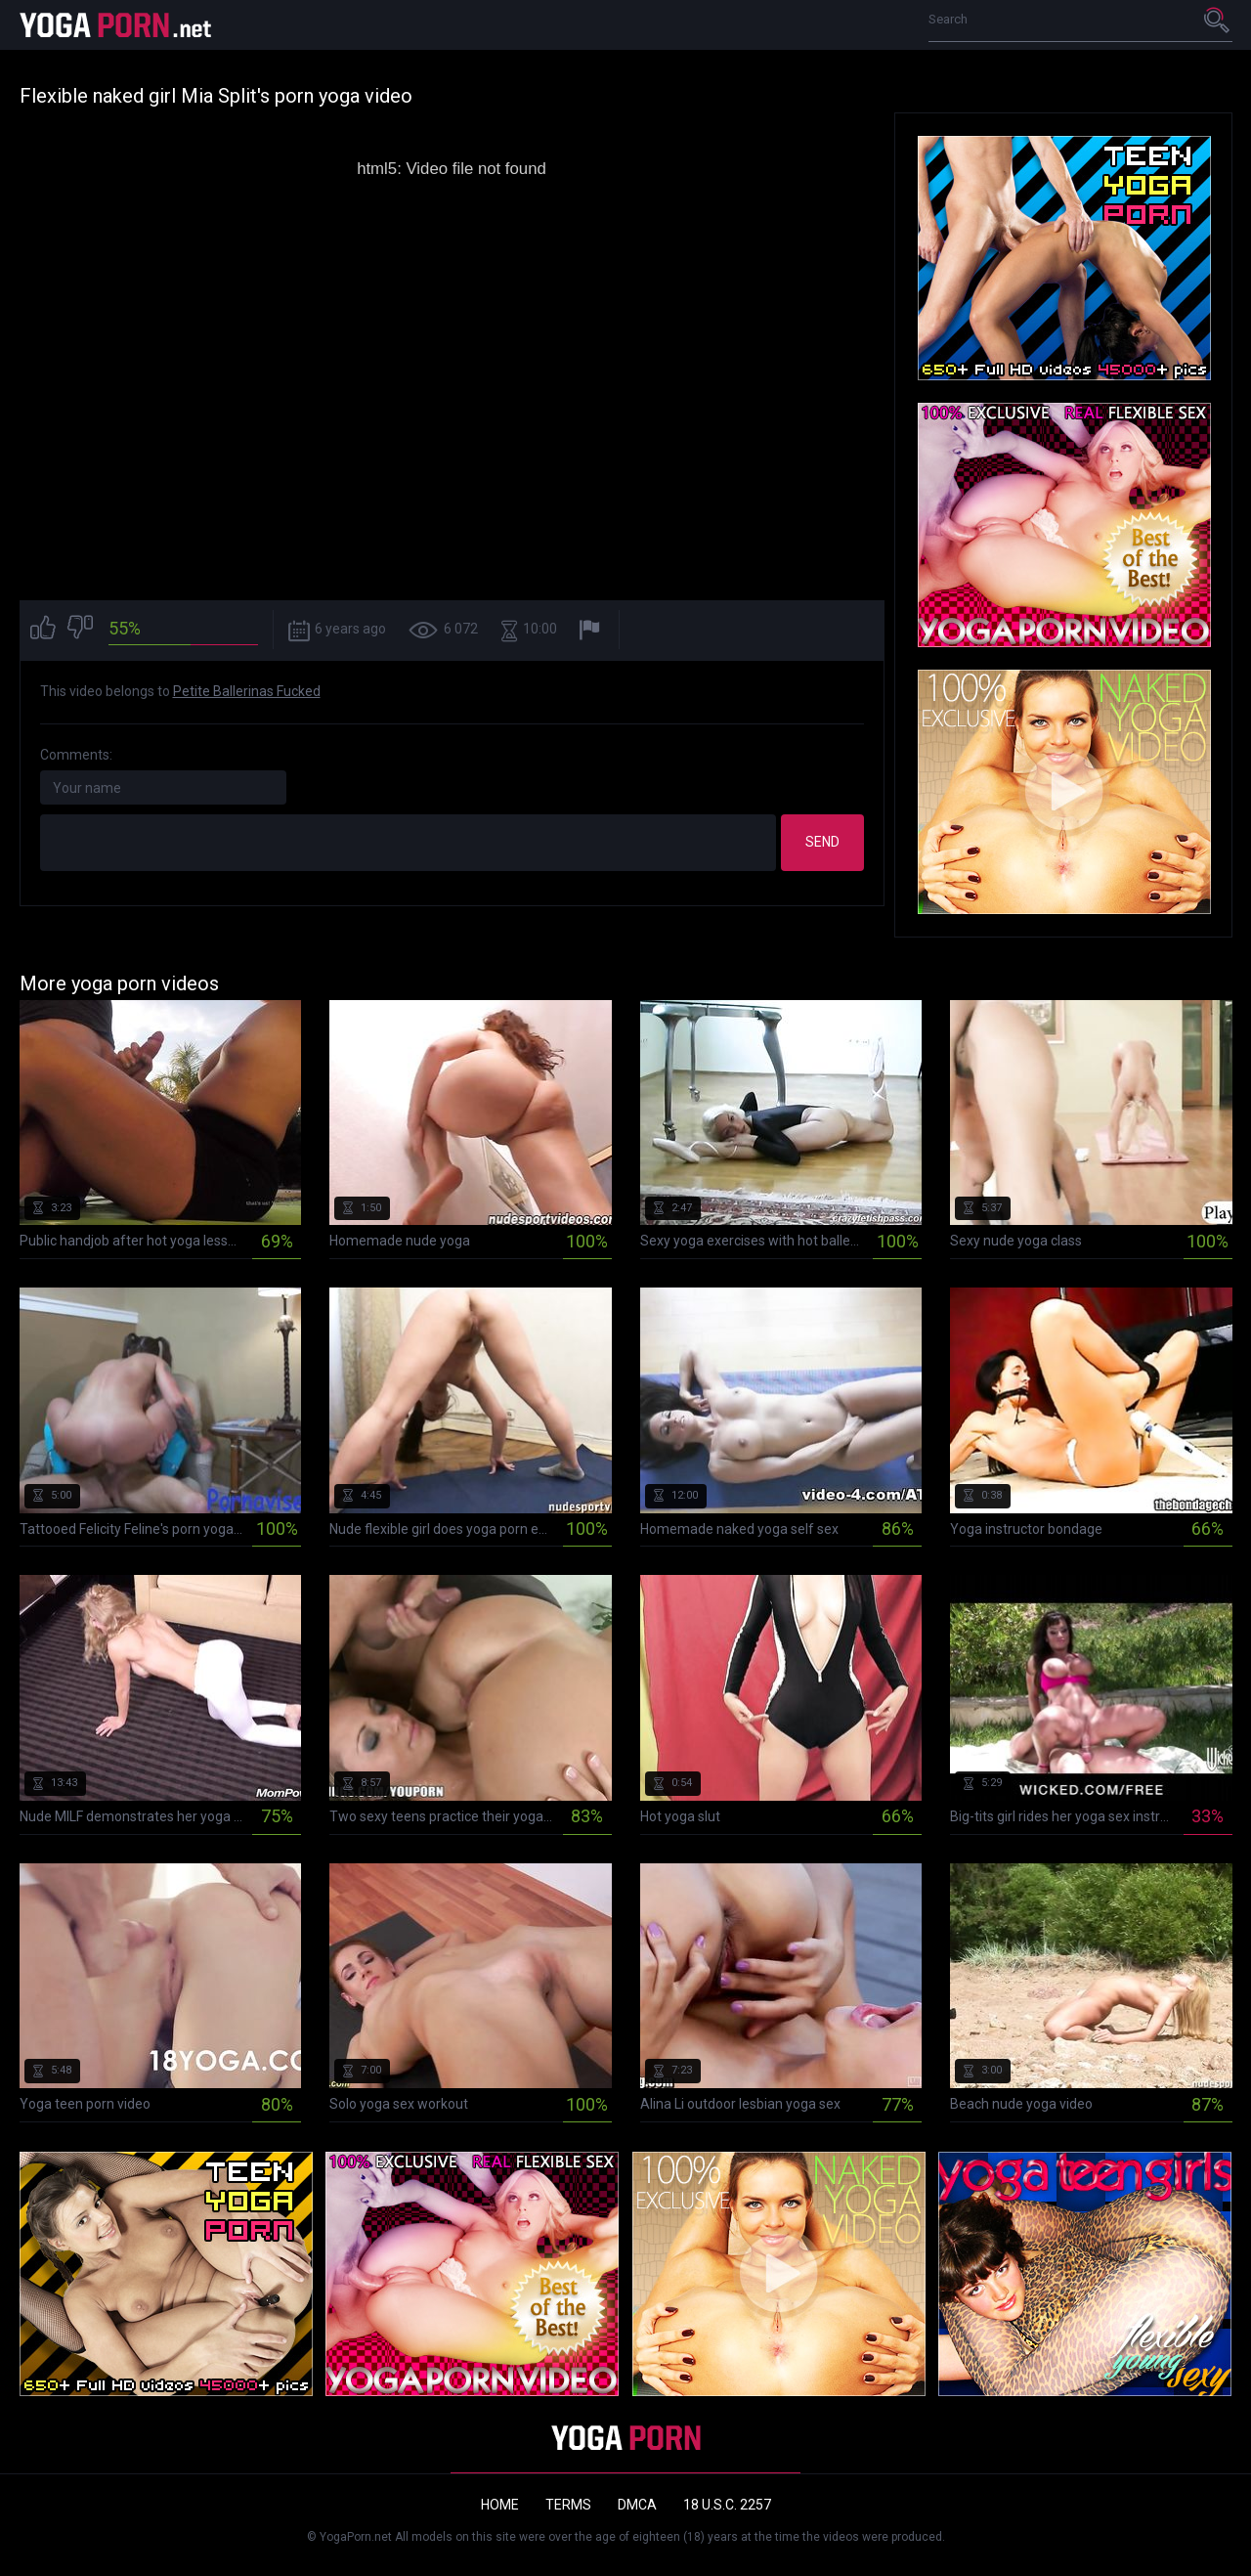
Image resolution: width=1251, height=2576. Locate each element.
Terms (568, 2504)
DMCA (637, 2504)
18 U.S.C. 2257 (727, 2504)
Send (822, 842)
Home (500, 2504)
